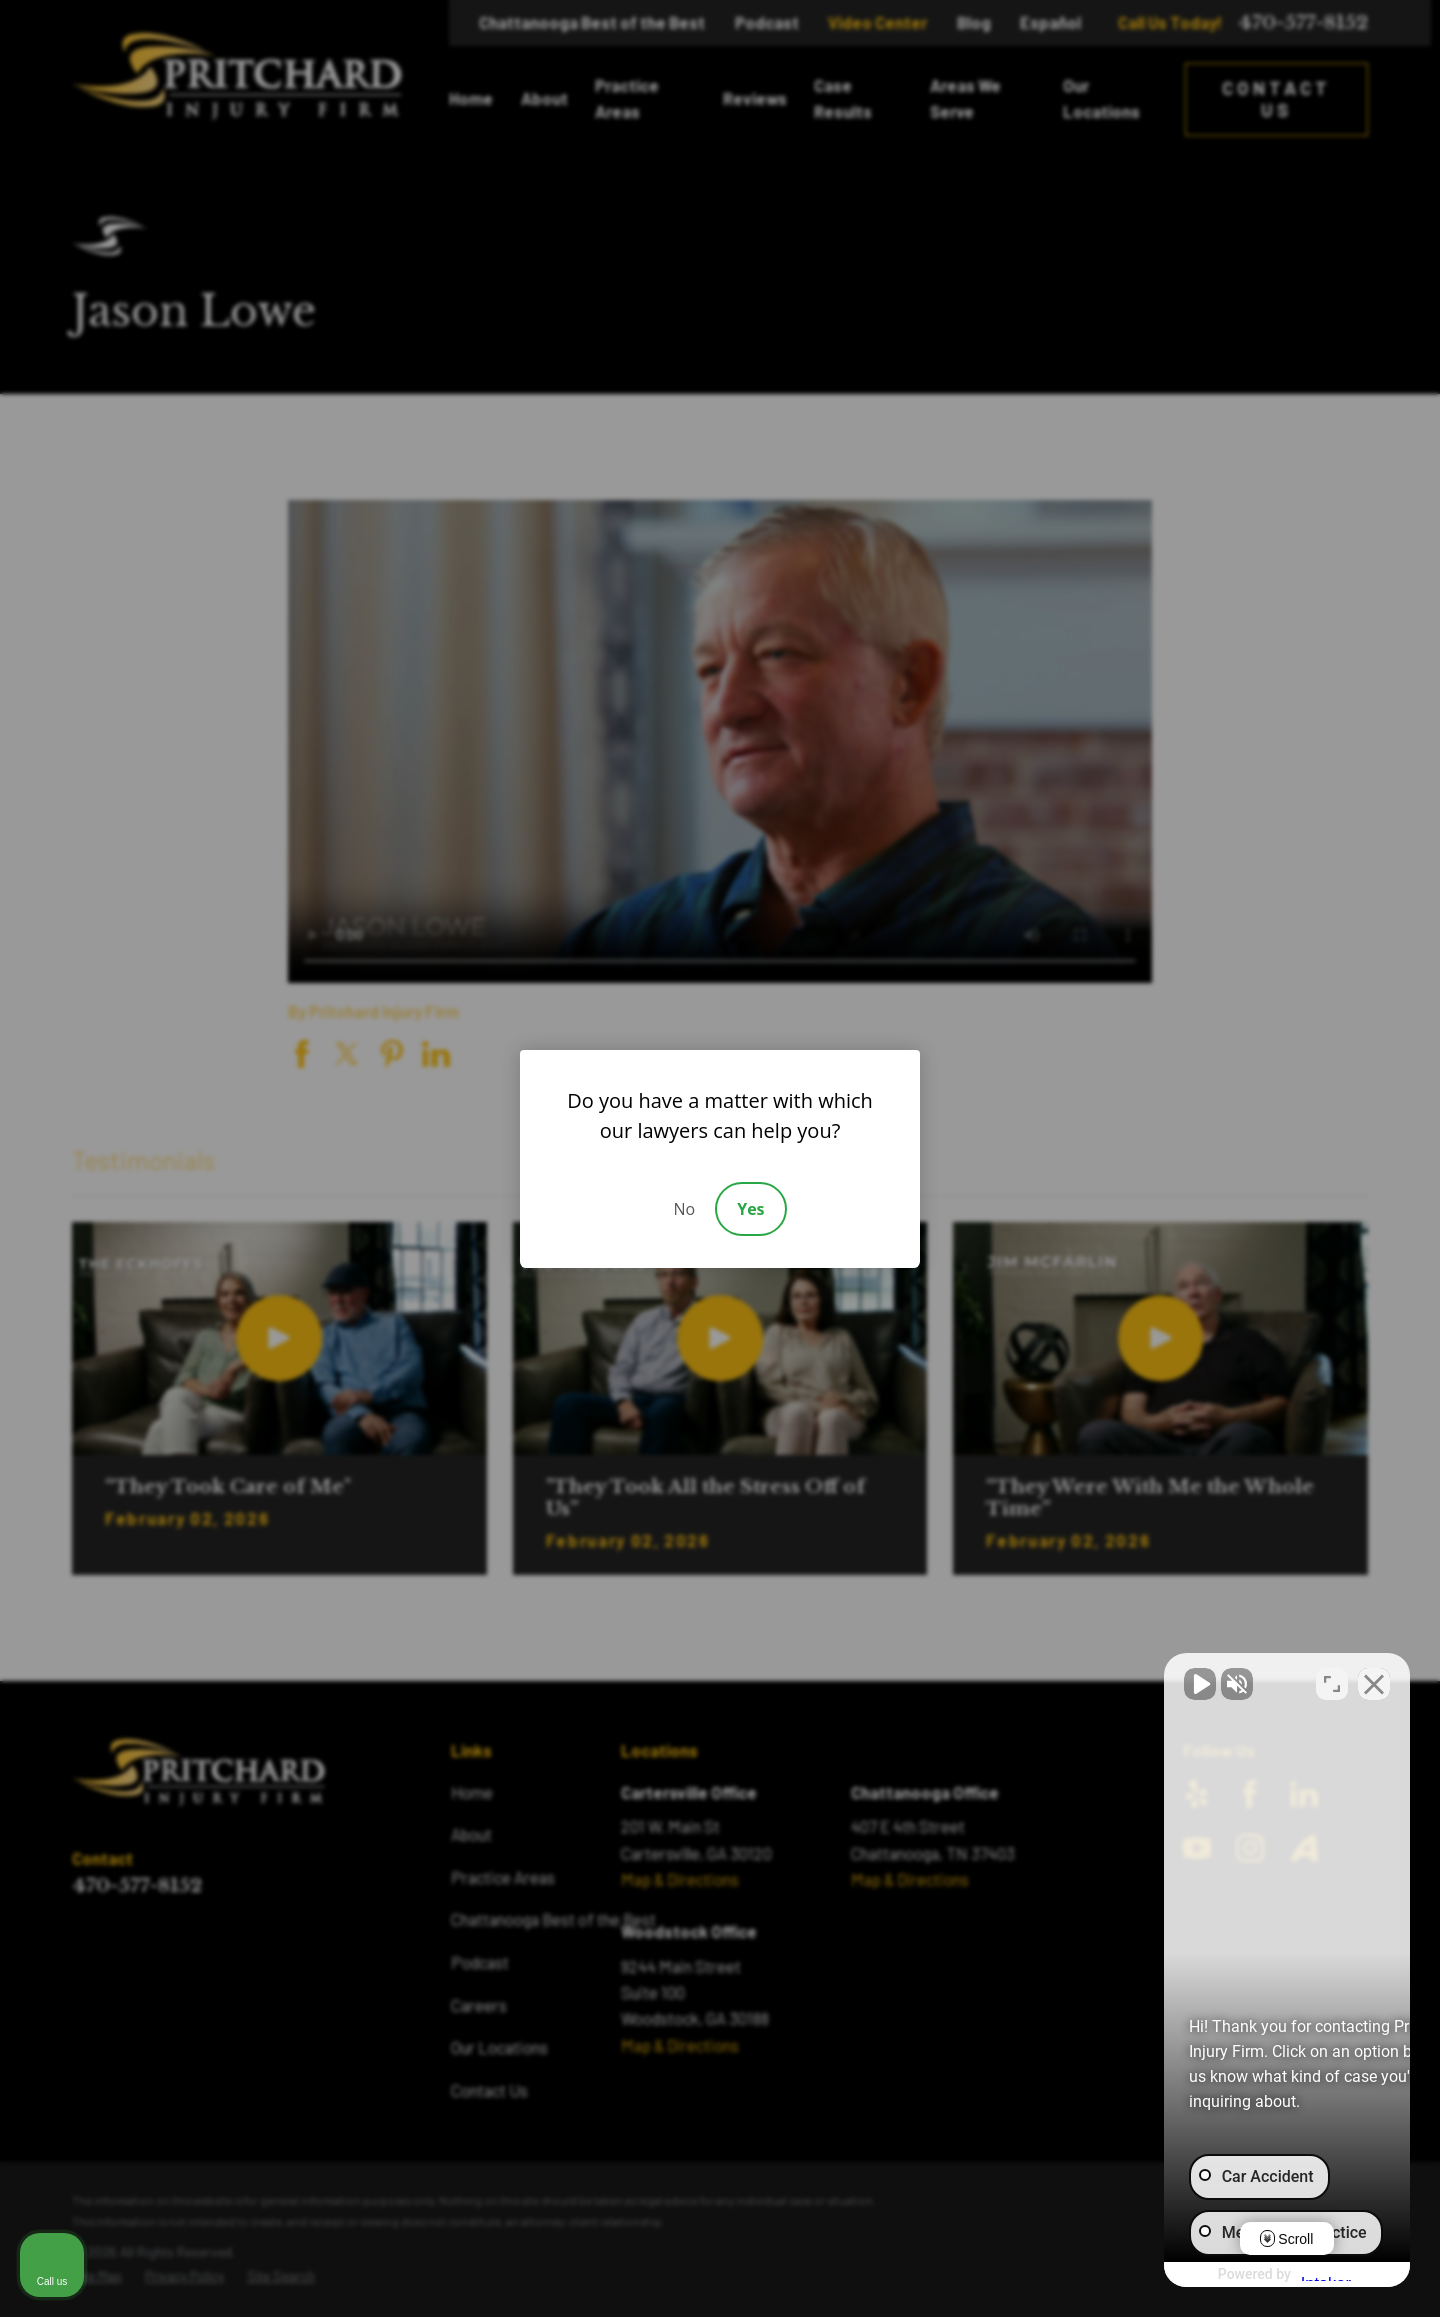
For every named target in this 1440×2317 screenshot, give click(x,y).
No (684, 1209)
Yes (750, 1209)
